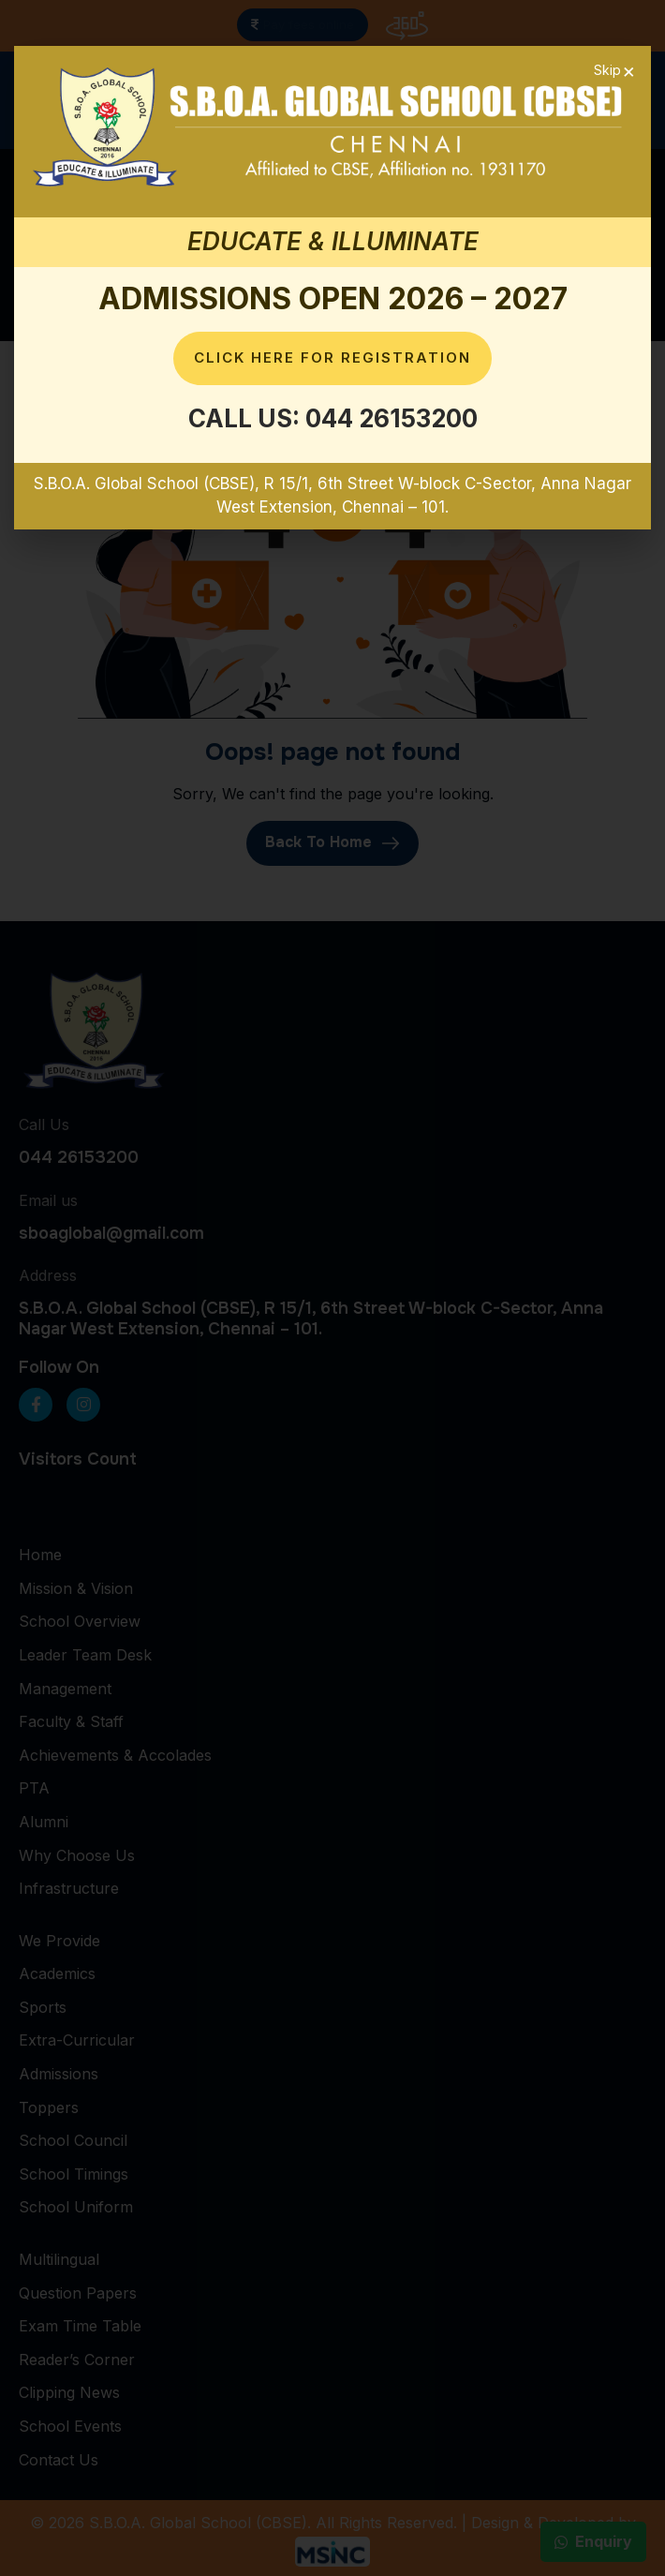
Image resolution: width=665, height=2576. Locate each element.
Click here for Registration (332, 357)
